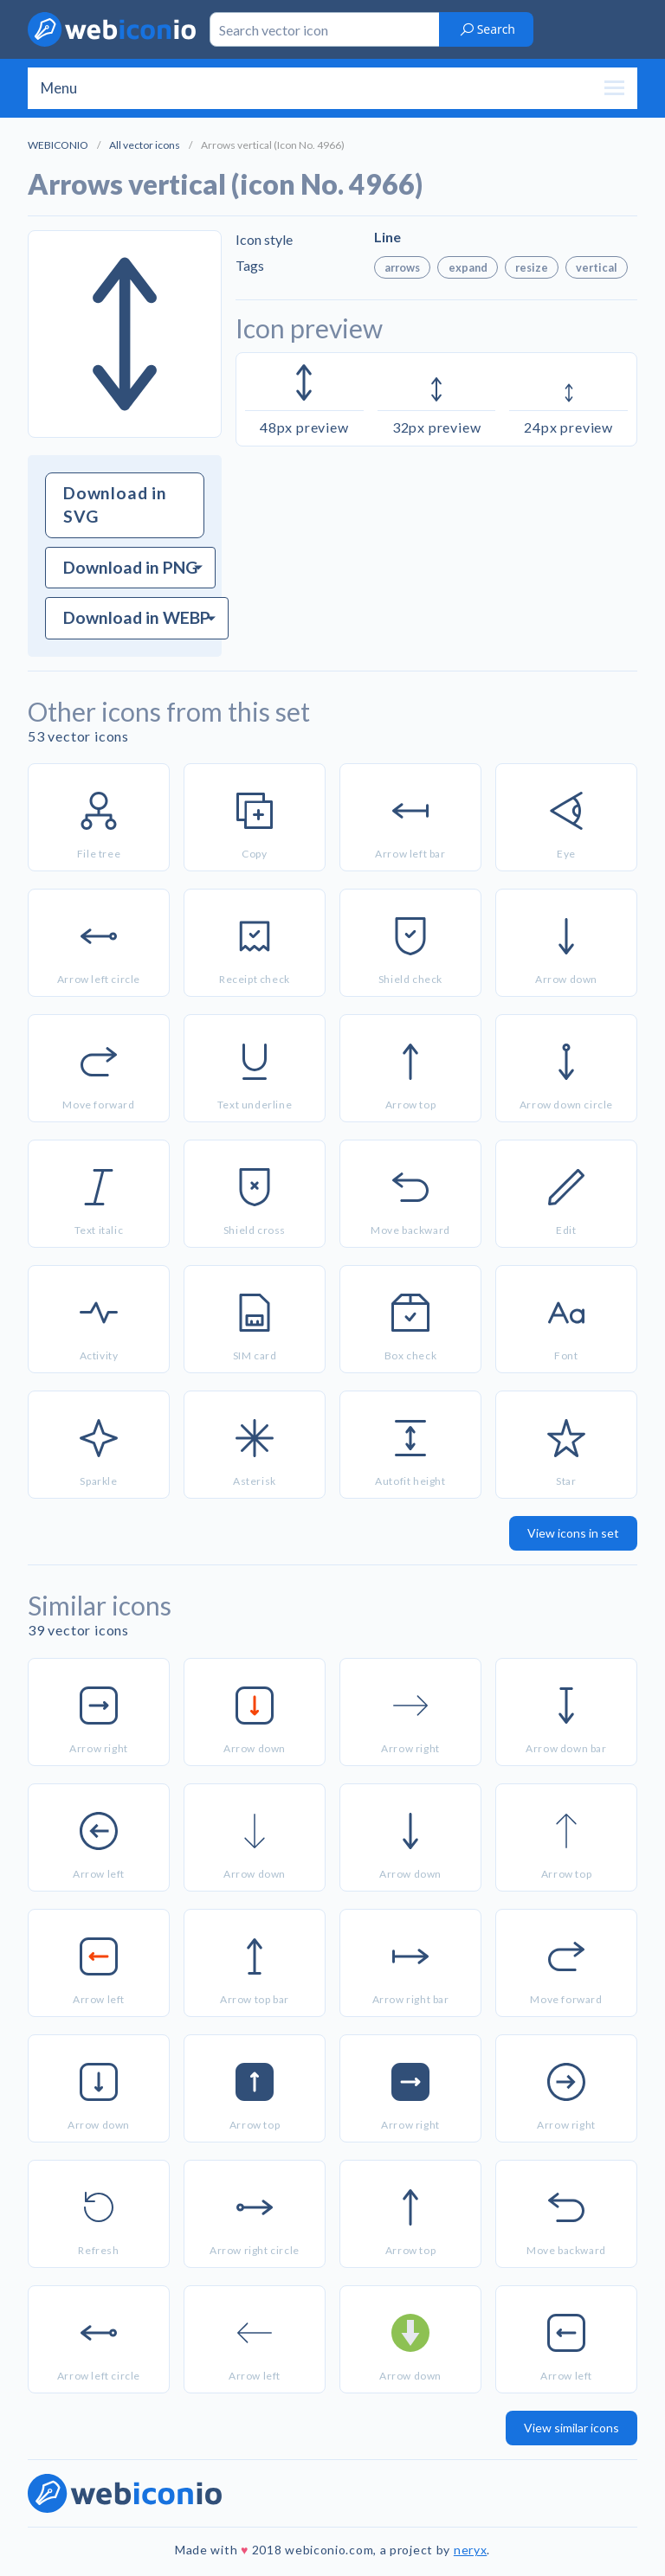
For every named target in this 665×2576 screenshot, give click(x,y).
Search (487, 29)
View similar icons (571, 2427)
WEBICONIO (58, 144)
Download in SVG (115, 504)
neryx (470, 2549)
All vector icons (144, 144)
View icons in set (573, 1533)
